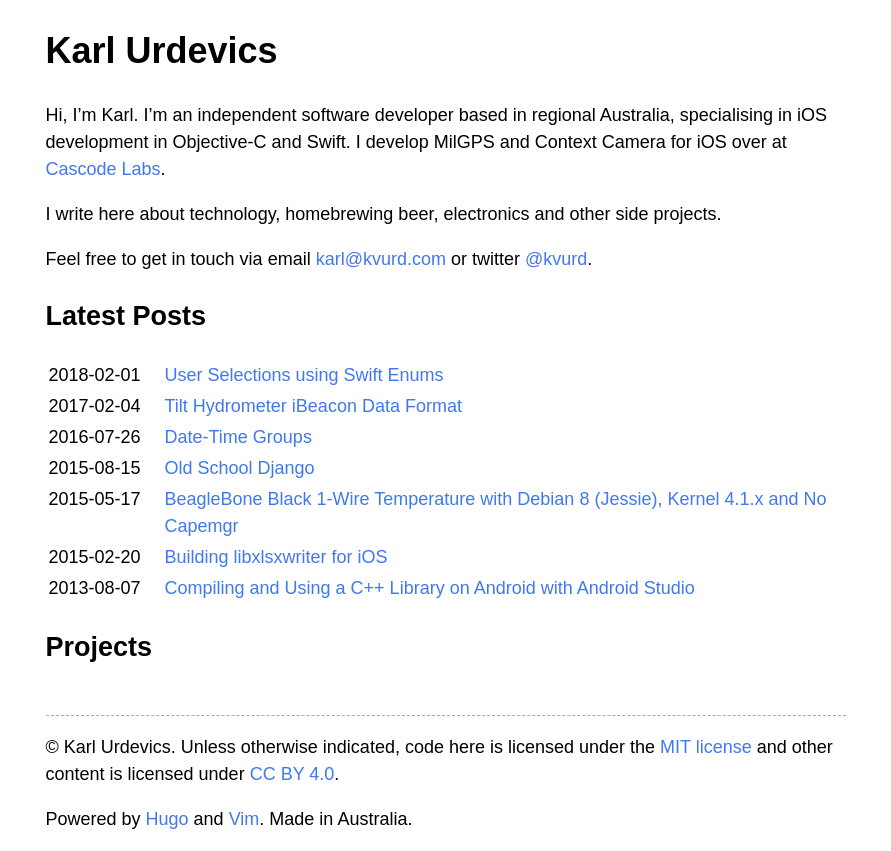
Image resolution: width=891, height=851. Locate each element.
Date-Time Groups (238, 437)
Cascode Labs (103, 169)
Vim (244, 819)
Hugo (167, 819)
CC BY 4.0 (292, 774)
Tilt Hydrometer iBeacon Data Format (313, 406)
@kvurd (556, 259)
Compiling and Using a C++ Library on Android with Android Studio (430, 588)
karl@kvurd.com (381, 259)
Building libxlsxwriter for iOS (276, 557)
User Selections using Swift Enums (304, 375)
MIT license (706, 747)
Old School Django (240, 468)
